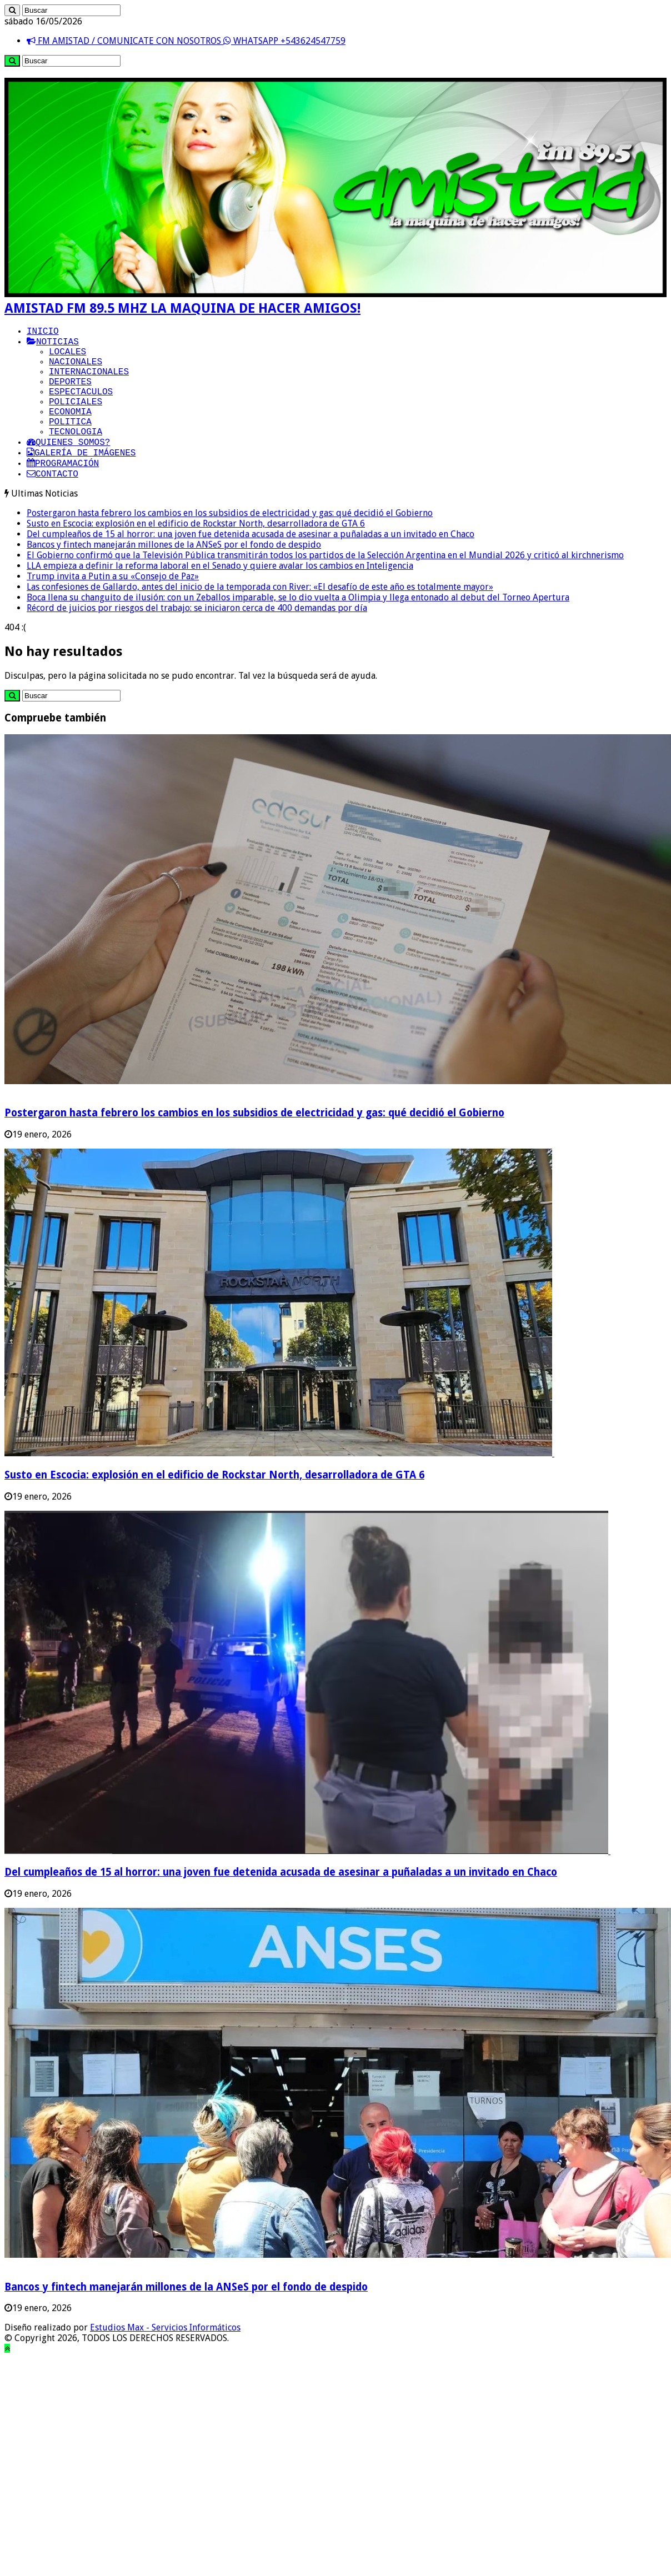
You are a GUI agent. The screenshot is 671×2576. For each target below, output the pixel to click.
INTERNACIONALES (89, 381)
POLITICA (70, 443)
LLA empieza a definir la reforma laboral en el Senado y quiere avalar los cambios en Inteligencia (220, 596)
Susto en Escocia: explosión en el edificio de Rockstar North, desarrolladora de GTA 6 (196, 554)
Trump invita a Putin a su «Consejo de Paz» (113, 607)
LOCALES (67, 357)
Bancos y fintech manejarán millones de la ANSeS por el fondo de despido (174, 575)
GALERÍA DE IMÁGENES (81, 479)
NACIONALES (75, 369)
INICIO (43, 333)
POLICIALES (75, 418)
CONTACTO (52, 504)
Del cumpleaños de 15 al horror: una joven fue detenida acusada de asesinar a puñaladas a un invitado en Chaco (250, 564)
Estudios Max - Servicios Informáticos (165, 2358)
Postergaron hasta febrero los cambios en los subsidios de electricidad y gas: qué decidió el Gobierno (230, 543)
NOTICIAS (53, 345)
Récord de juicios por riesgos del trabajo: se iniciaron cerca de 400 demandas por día (197, 638)
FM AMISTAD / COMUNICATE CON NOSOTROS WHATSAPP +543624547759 (186, 41)
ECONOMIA (70, 430)
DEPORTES (70, 394)
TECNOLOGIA (75, 455)
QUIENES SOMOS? (68, 467)
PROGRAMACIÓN (63, 491)
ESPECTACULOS (81, 406)
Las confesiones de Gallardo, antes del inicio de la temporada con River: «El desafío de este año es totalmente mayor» (260, 617)
